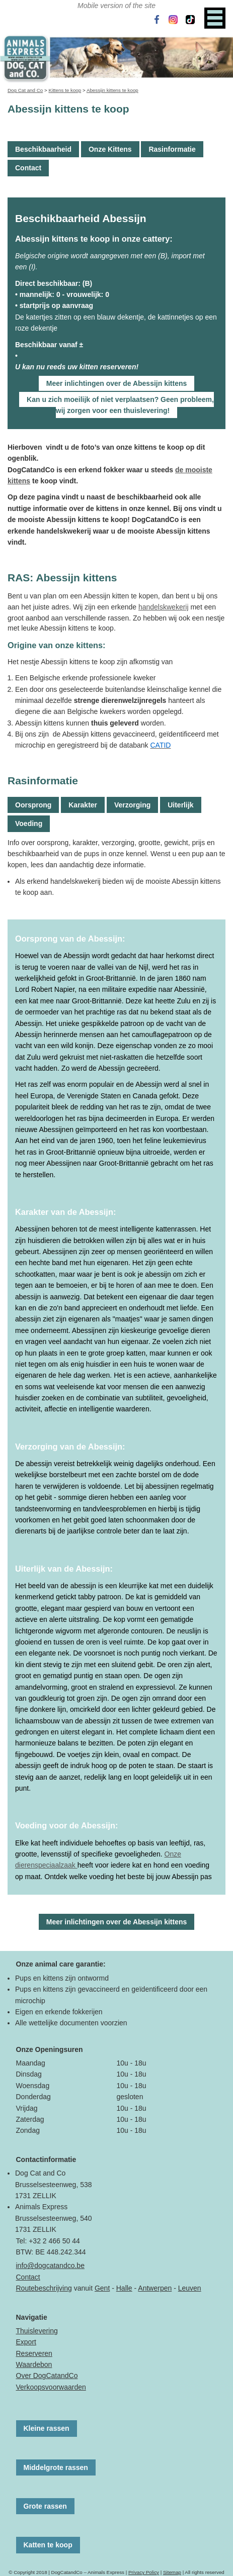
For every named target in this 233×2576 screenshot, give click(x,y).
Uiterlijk (180, 805)
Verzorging (132, 805)
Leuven (189, 2288)
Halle (124, 2288)
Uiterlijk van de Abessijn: (64, 1568)
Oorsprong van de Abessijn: (70, 938)
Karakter (82, 805)
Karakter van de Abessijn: (65, 1211)
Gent (102, 2288)
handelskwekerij (163, 607)
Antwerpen (155, 2288)
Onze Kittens (110, 149)
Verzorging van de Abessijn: (70, 1446)
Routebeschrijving (44, 2288)
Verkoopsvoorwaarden (51, 2387)
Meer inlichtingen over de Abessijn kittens (116, 383)
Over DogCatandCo (47, 2376)
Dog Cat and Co (25, 90)
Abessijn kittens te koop (112, 90)
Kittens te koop (64, 90)
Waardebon (34, 2364)
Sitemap (172, 2572)
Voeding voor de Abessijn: (66, 1825)
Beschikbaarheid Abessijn (80, 218)
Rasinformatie (171, 149)
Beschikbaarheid (43, 149)
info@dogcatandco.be (50, 2265)
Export (26, 2342)
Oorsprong (33, 805)
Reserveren (34, 2353)
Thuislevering (37, 2331)
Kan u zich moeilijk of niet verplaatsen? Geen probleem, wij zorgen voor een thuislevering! (120, 405)
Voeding (28, 823)
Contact (28, 168)
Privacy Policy (143, 2572)
